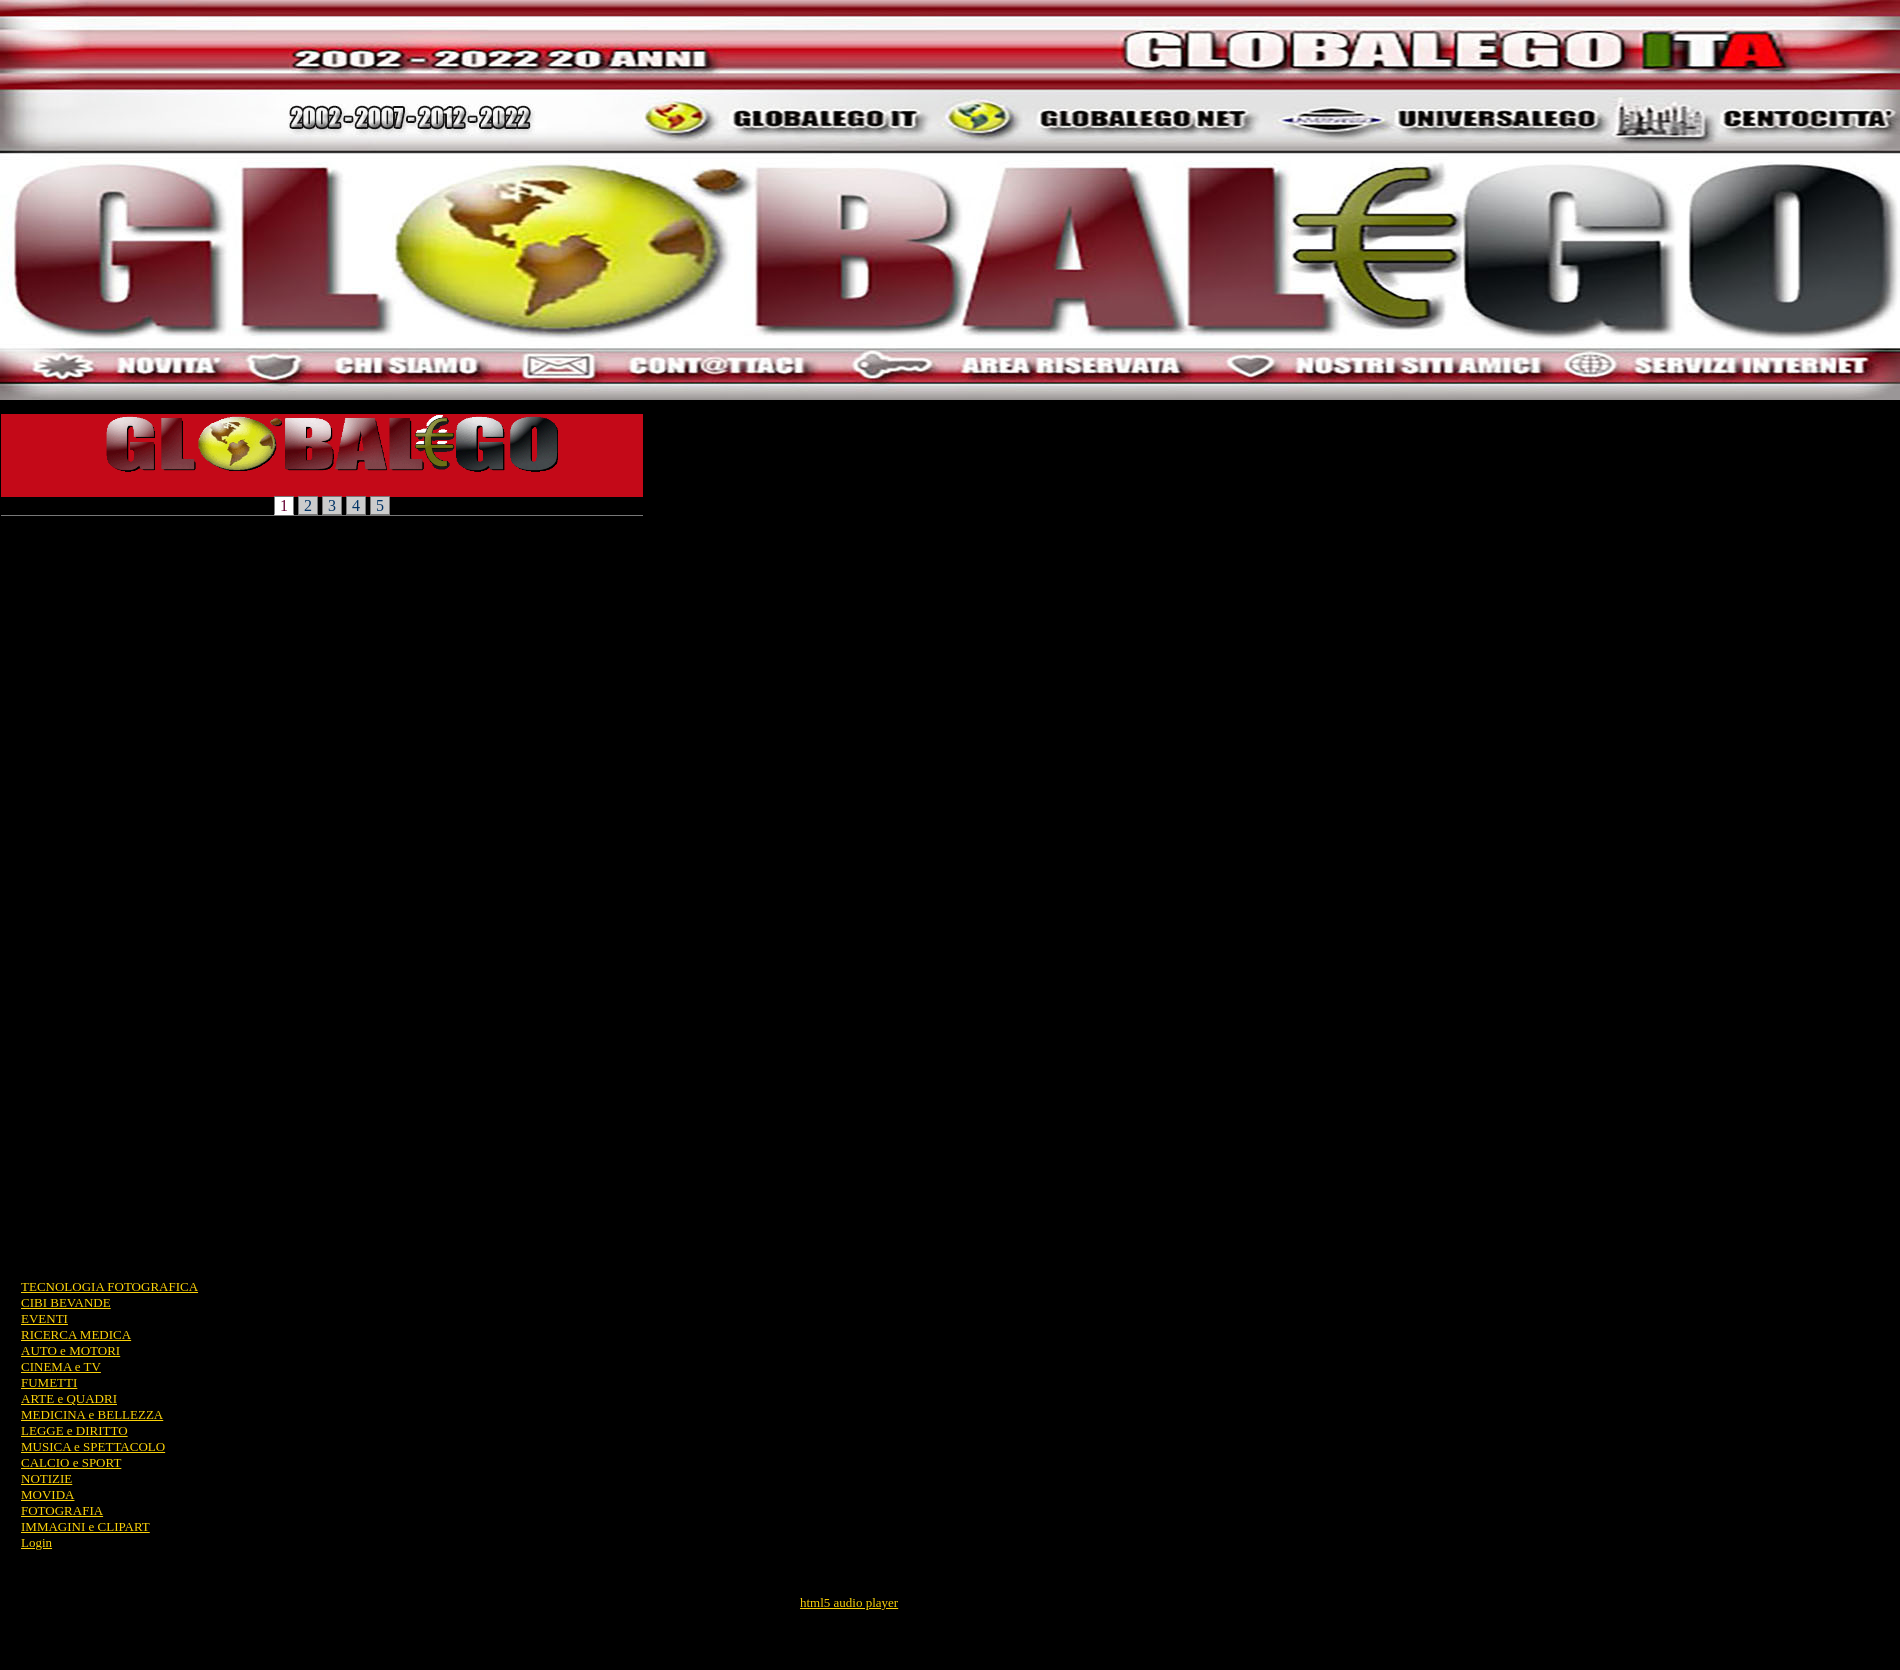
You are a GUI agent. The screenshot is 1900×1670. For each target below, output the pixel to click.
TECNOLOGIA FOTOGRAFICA (109, 1286)
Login (36, 1542)
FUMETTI (49, 1382)
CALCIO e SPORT (71, 1462)
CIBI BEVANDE (66, 1302)
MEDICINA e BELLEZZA (92, 1414)
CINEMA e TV (61, 1366)
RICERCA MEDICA (76, 1334)
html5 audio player (849, 1602)
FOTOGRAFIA (62, 1510)
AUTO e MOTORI (70, 1350)
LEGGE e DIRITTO (74, 1430)
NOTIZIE (46, 1478)
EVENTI (44, 1318)
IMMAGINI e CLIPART (85, 1526)
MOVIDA (47, 1494)
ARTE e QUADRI (69, 1398)
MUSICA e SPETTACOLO (93, 1446)
